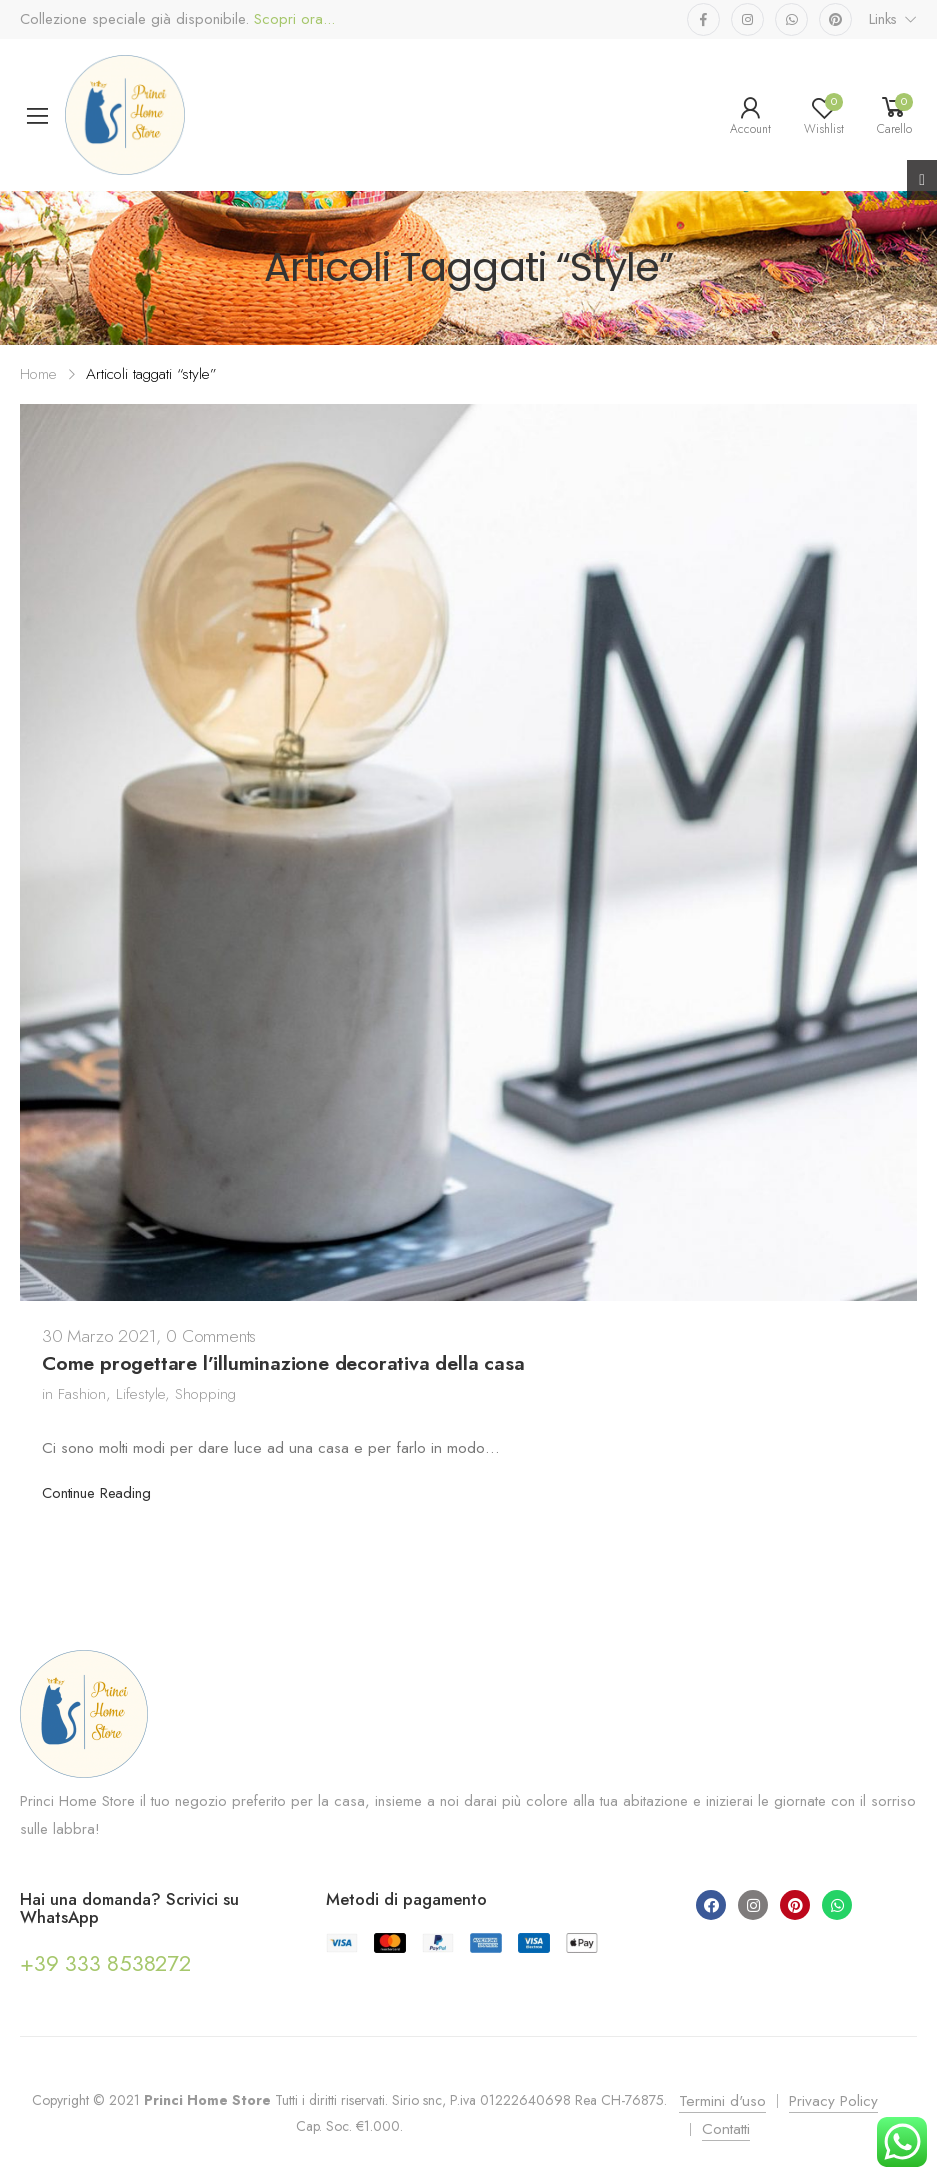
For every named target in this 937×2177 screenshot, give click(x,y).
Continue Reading (96, 1493)
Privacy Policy (833, 2101)
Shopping (205, 1394)
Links (883, 19)
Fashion (82, 1394)
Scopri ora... (292, 19)
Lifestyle (140, 1394)
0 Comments (211, 1336)
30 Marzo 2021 (99, 1336)
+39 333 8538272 (105, 1963)
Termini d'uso (722, 2101)
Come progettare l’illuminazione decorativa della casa (283, 1363)
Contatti (726, 2129)
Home (38, 374)
